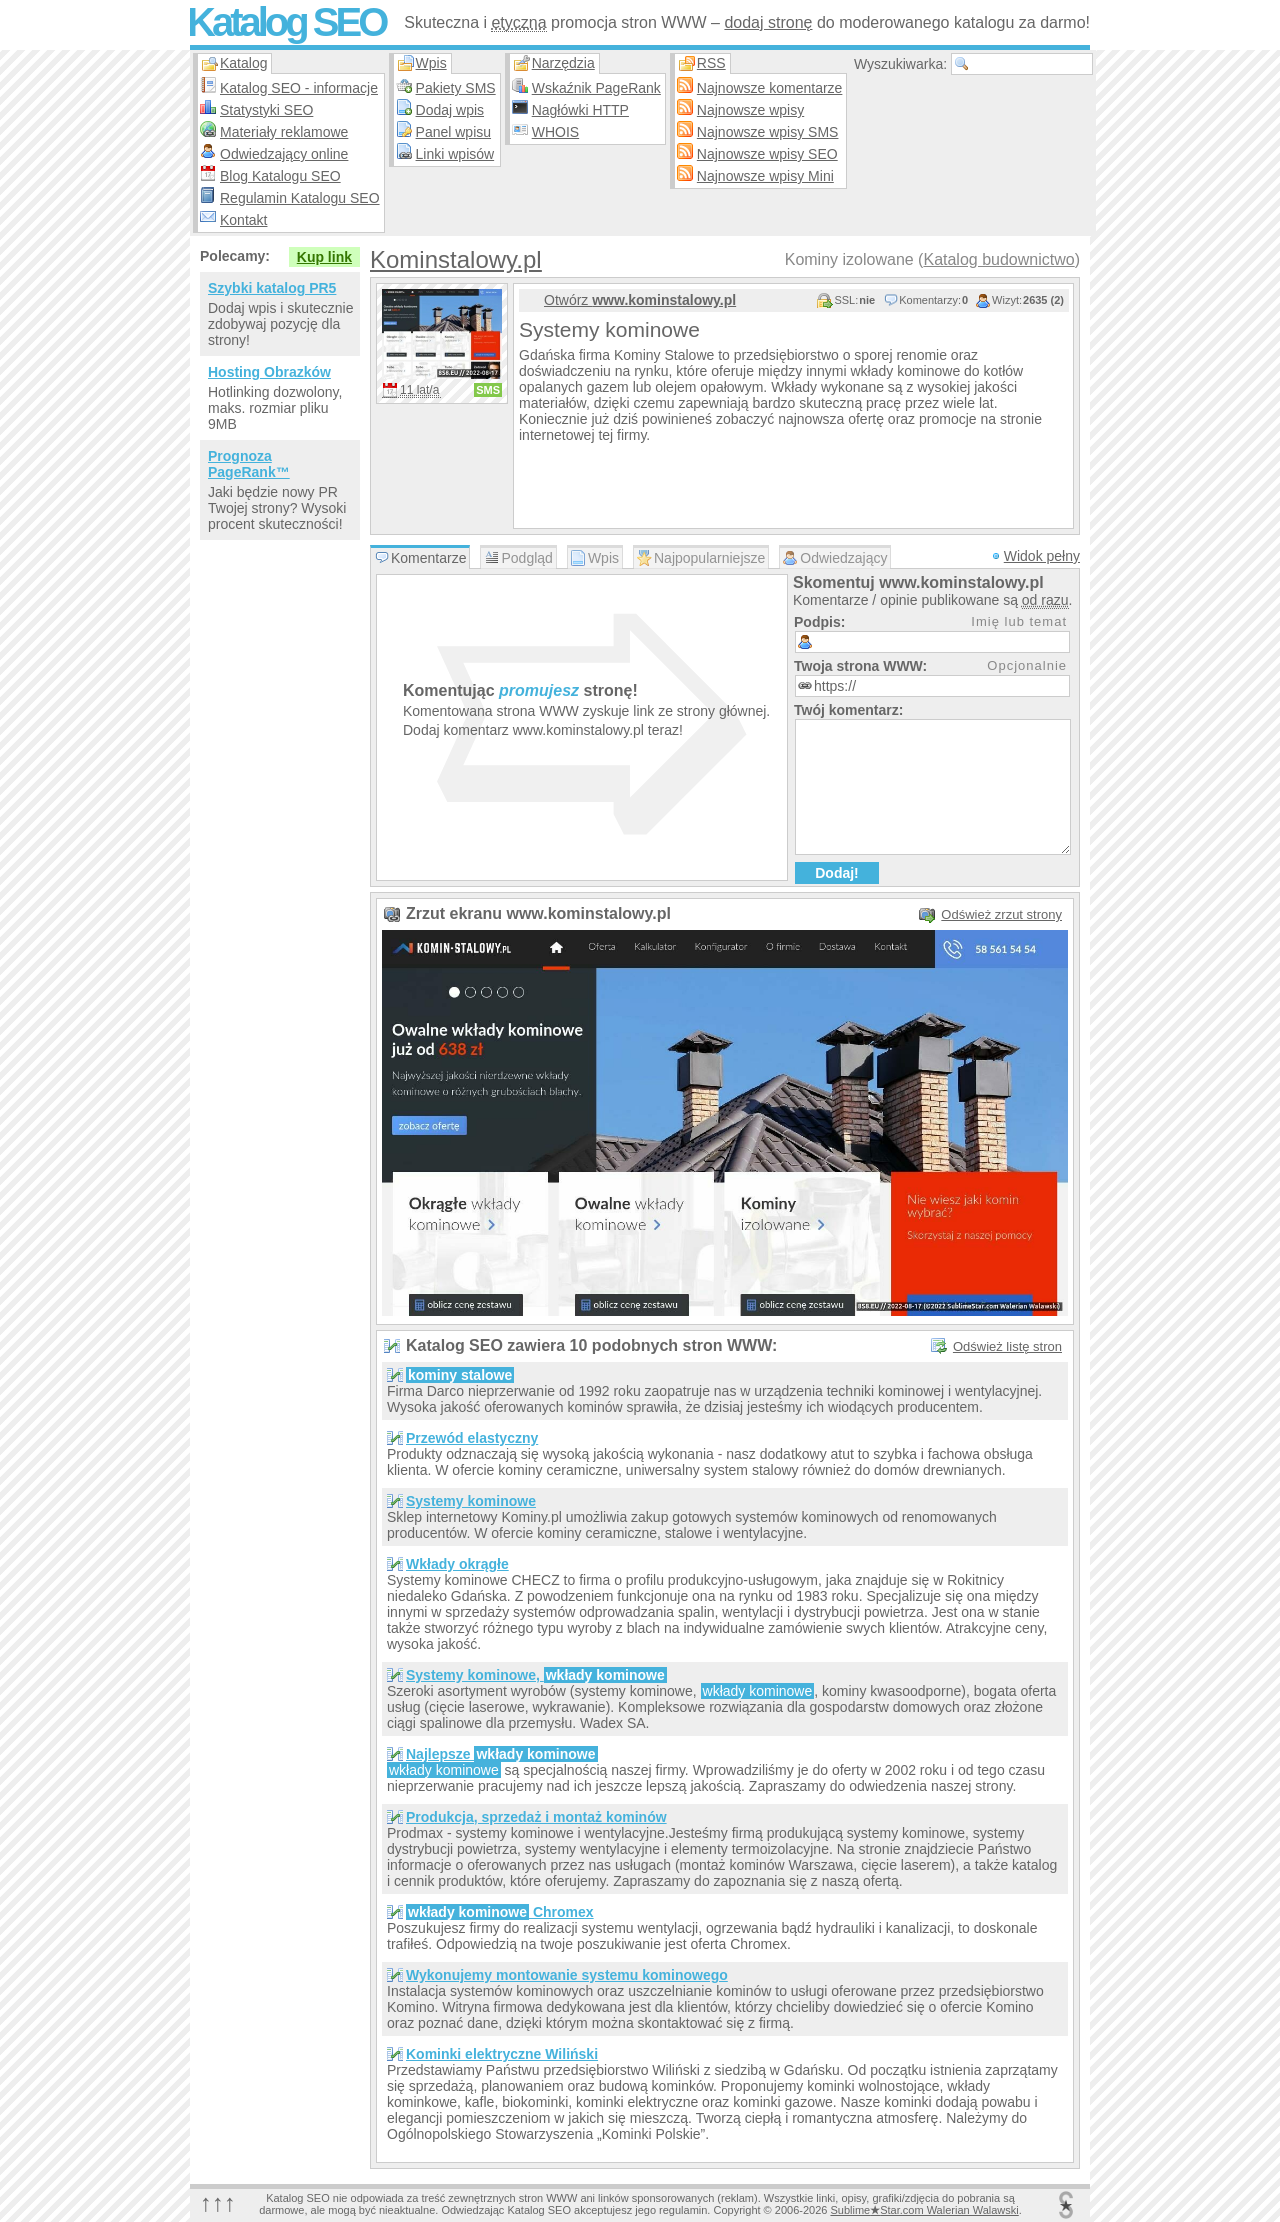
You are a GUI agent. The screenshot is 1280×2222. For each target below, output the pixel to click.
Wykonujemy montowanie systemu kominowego (567, 1975)
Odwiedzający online (284, 154)
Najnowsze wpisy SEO (767, 154)
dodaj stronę (768, 22)
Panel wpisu (454, 132)
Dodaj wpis (450, 110)
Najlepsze (502, 1754)
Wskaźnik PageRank (596, 88)
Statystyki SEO (266, 110)
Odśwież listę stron (1007, 1346)
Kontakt (243, 220)
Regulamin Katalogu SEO (300, 198)
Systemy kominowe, (536, 1675)
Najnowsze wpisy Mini (765, 176)
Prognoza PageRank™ (249, 464)
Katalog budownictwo (998, 259)
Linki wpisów (455, 154)
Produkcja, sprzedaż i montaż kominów (536, 1817)
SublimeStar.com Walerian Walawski (924, 2210)
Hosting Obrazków (269, 372)
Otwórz (640, 300)
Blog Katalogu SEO (280, 176)
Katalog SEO (286, 22)
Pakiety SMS (456, 88)
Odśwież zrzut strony (1001, 914)
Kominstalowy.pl (456, 259)
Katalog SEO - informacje (299, 88)
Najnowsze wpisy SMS (768, 132)
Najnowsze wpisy (750, 110)
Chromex (500, 1912)
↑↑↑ (218, 2202)
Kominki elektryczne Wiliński (502, 2054)
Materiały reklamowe (284, 132)
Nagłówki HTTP (580, 110)
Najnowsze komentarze (770, 88)
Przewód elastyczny (472, 1438)
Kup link (324, 257)
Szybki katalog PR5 (272, 288)
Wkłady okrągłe (457, 1564)
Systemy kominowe (471, 1501)
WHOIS (555, 132)
